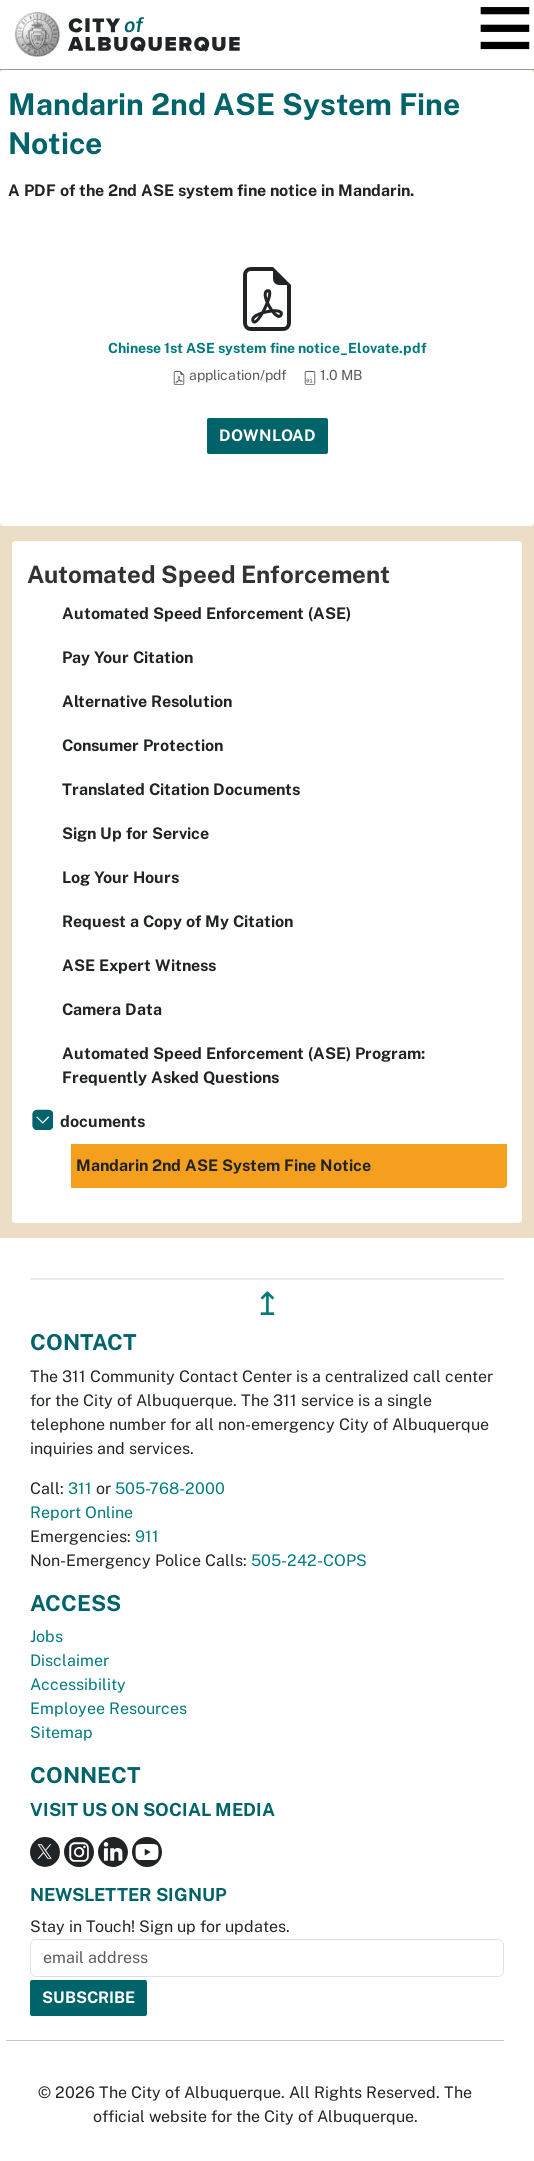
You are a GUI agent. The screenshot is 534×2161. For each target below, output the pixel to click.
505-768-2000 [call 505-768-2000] (170, 1488)
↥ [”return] (267, 1303)
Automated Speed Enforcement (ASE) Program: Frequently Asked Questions (243, 1065)
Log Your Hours (120, 877)
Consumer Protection (142, 745)
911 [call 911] (147, 1536)
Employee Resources (108, 1708)
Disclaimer (69, 1660)
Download (267, 435)
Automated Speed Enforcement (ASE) (206, 613)
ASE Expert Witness (139, 965)
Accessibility (78, 1684)
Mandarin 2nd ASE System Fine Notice (223, 1165)
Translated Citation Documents (181, 789)
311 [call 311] (80, 1488)
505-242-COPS (309, 1560)
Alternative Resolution (147, 701)
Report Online (81, 1512)
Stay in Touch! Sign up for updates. (160, 1926)
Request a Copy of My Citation (177, 921)
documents (102, 1121)
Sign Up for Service (135, 833)
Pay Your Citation (127, 657)
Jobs (46, 1636)
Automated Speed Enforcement (208, 574)
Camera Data (112, 1009)
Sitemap (61, 1732)
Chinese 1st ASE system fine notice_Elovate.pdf (267, 348)
